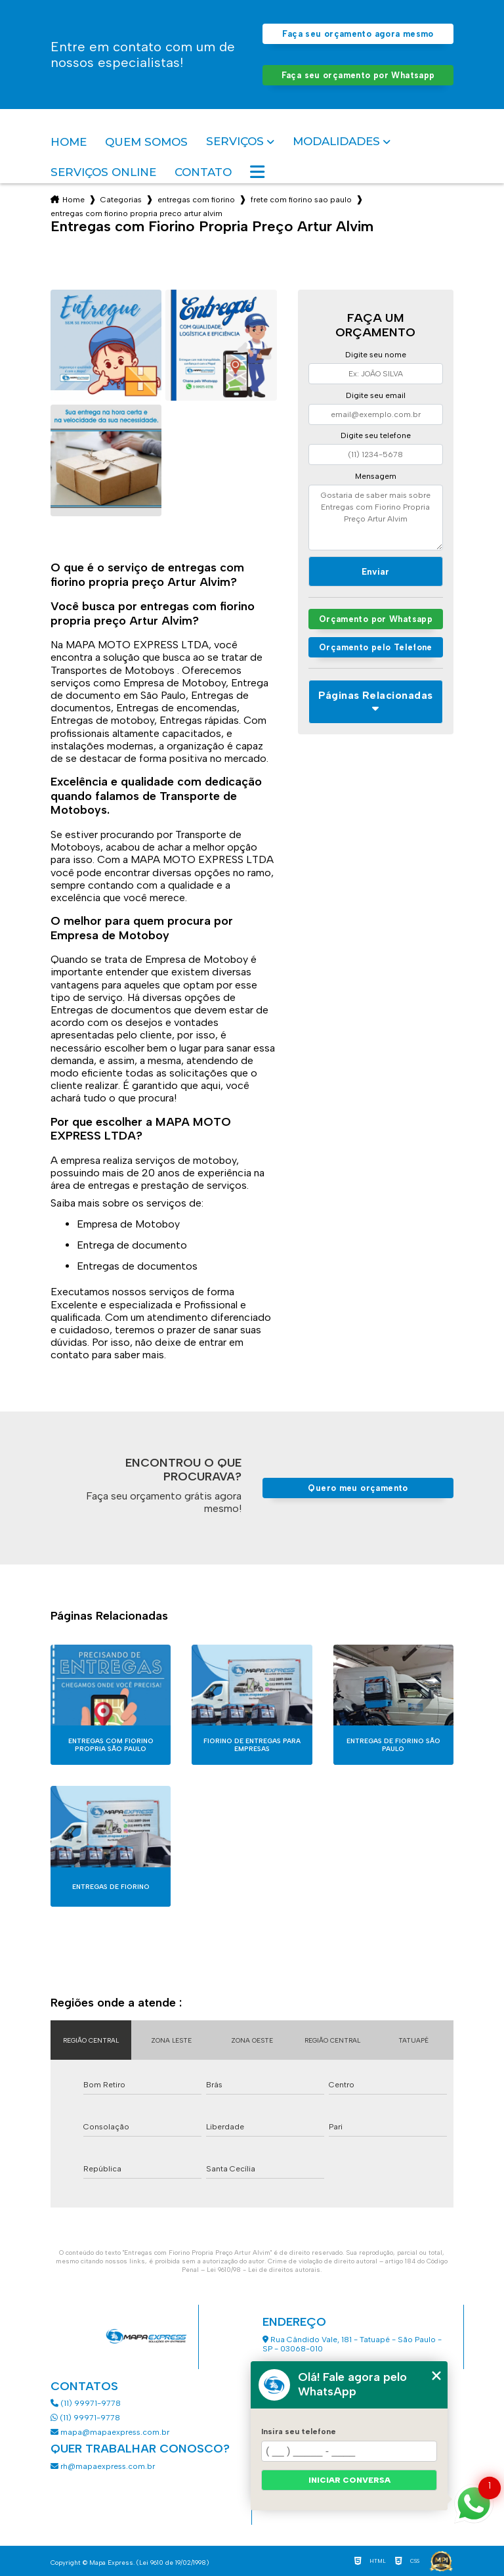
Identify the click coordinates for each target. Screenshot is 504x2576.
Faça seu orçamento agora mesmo (357, 34)
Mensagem (375, 476)
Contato (203, 172)
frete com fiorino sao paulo (301, 199)
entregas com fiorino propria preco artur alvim (136, 213)
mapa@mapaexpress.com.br (111, 2432)
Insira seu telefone (298, 2431)
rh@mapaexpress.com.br (103, 2466)
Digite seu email (376, 395)
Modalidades (336, 141)
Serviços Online (103, 172)
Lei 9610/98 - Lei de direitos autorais (263, 2269)
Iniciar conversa (349, 2480)
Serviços (235, 141)
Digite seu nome (375, 354)
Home (69, 142)
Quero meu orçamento (358, 1488)
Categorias (121, 199)
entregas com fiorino (196, 199)
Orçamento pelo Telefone (375, 647)
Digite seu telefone (376, 435)
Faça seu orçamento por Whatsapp (358, 75)
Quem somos (146, 142)
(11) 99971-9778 (86, 2403)
